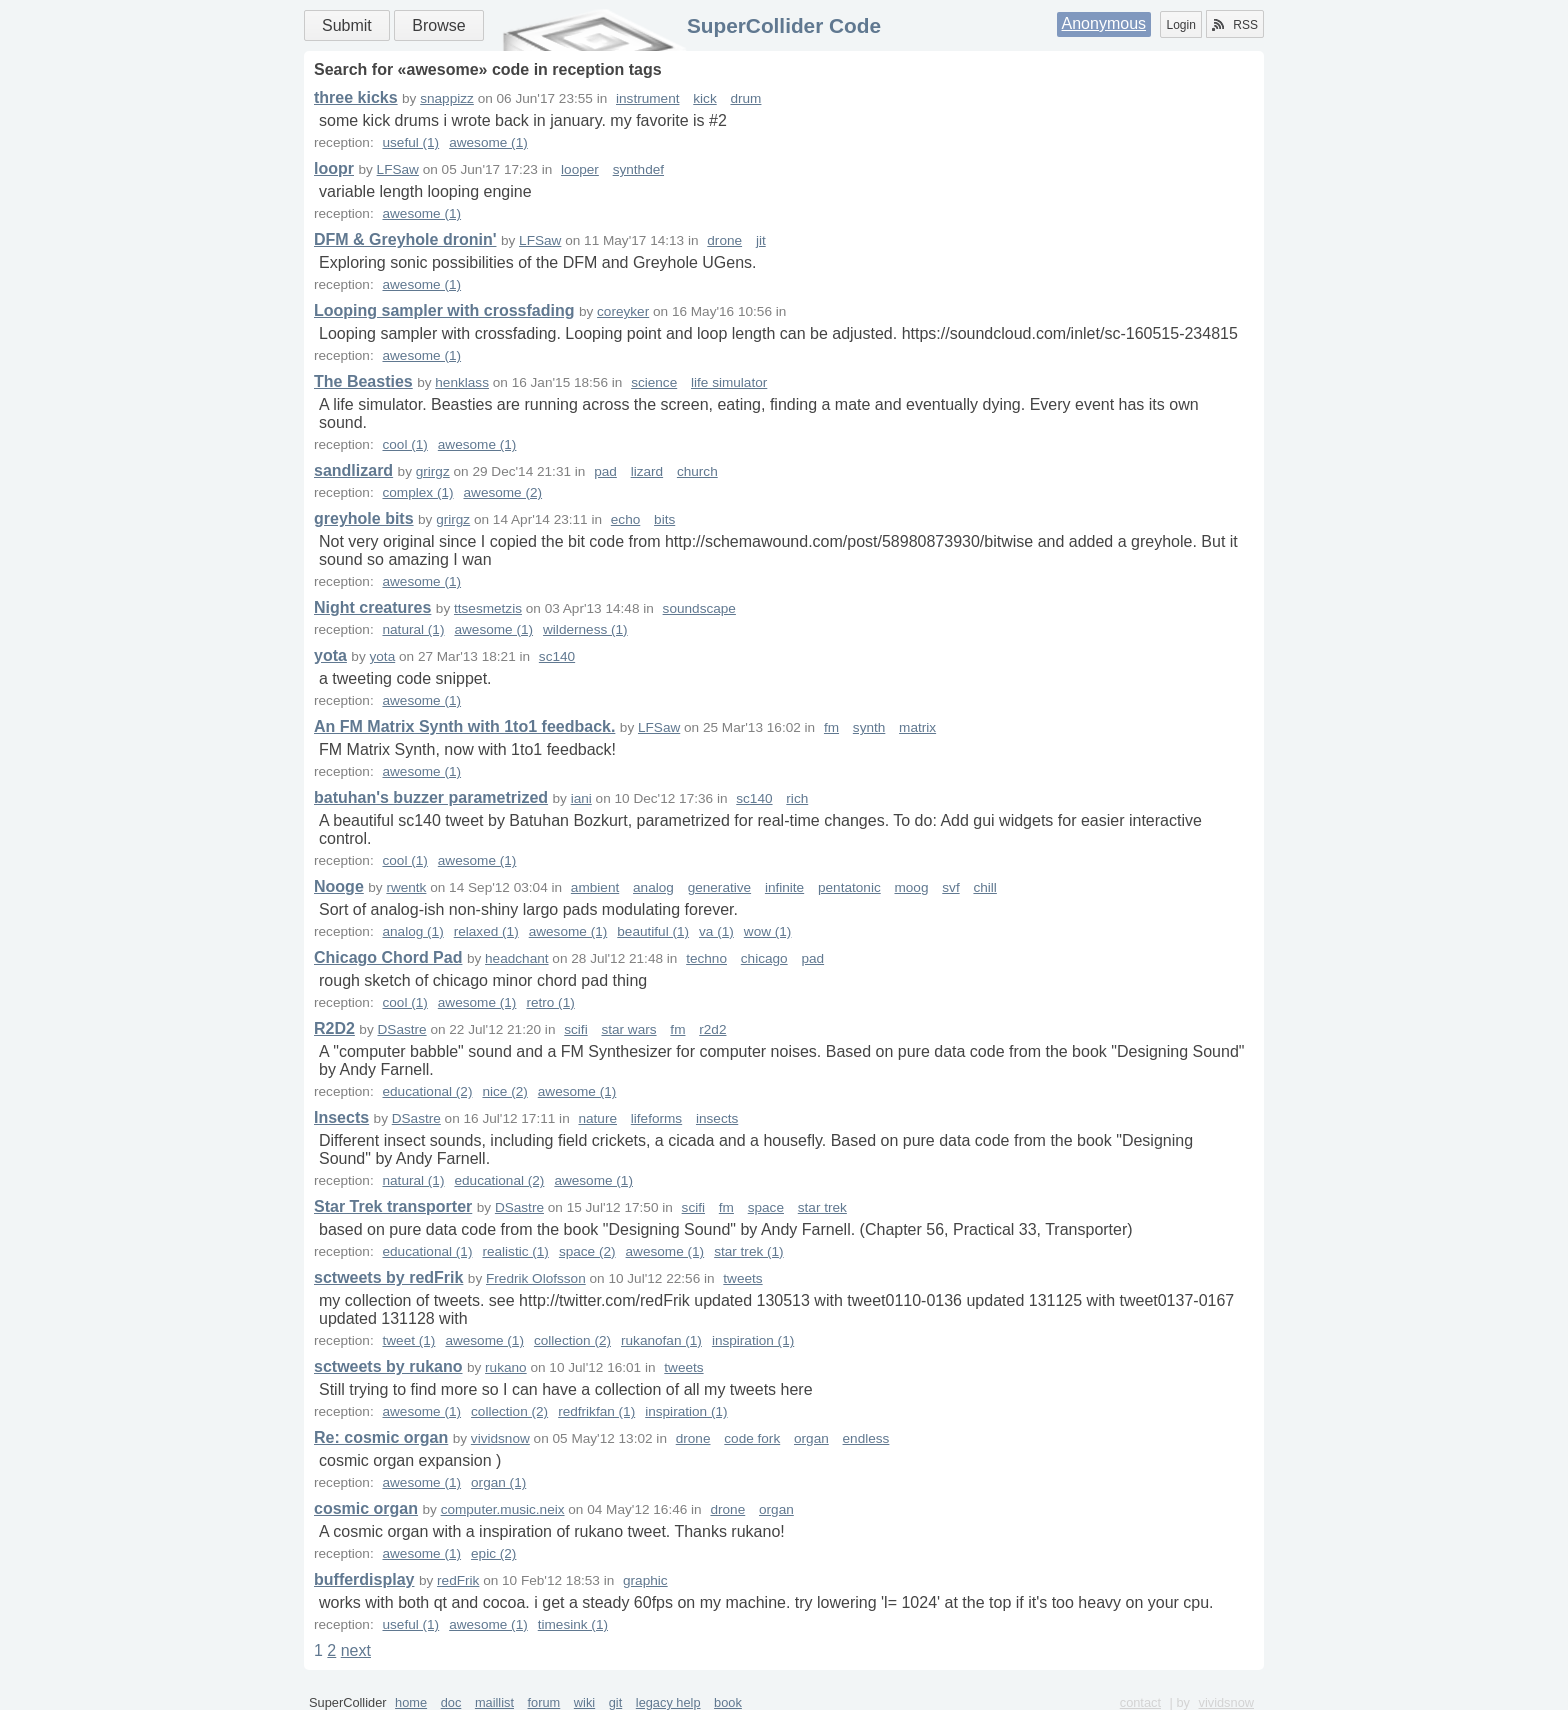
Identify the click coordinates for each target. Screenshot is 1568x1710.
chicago (764, 958)
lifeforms (656, 1118)
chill (984, 887)
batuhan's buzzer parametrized (431, 797)
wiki (584, 1702)
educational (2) (427, 1091)
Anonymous (1104, 23)
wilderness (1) (585, 629)
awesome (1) (488, 142)
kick (704, 98)
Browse (438, 25)
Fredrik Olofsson (536, 1278)
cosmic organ (366, 1508)
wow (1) (768, 931)
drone (724, 240)
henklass (462, 382)
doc (451, 1702)
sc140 (557, 656)
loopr (334, 168)
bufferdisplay (364, 1579)
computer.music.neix (503, 1509)
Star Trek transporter (393, 1206)
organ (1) (498, 1482)
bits (664, 519)
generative (719, 887)
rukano (506, 1367)
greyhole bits (364, 518)
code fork (752, 1438)
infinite (784, 887)
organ (811, 1438)
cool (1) (404, 444)
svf (950, 887)
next (356, 1650)
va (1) (716, 931)
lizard (647, 471)
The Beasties (363, 381)
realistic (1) (515, 1251)
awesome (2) (503, 492)
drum (745, 98)
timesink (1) (573, 1624)
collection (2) (572, 1340)
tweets (742, 1278)
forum (544, 1702)
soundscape (699, 608)
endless (866, 1438)
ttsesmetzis (488, 608)
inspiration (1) (753, 1340)
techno (706, 958)
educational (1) (427, 1251)
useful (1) (410, 142)
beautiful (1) (653, 931)
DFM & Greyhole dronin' (405, 239)
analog (653, 887)
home (411, 1702)
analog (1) (412, 931)
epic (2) (493, 1553)
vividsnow (500, 1438)
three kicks (356, 97)
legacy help (668, 1702)
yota (330, 655)
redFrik (458, 1580)
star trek (822, 1207)
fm (831, 727)
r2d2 (712, 1029)
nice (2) (504, 1091)
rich (797, 798)
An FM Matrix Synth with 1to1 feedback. (464, 726)
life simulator (729, 382)
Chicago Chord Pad (388, 957)
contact (1140, 1702)
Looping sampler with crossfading (444, 310)
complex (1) (417, 492)
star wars (628, 1029)
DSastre (402, 1029)
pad (605, 471)
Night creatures (372, 607)
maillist (494, 1702)
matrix (917, 727)
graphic (645, 1580)
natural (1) (413, 629)
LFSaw (398, 169)
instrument (647, 98)
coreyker (623, 311)
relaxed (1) (486, 931)
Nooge (339, 886)
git (616, 1702)
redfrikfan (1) (596, 1411)
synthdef (638, 169)
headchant (517, 958)
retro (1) (550, 1002)
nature (597, 1118)
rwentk (406, 887)
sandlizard (353, 470)
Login (1180, 25)
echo (625, 519)
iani (581, 798)
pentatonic (849, 887)
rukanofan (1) (661, 1340)
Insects (341, 1117)
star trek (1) (749, 1251)
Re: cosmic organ (381, 1437)
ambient (595, 887)
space (766, 1207)
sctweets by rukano (388, 1366)
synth (869, 727)
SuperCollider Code (784, 25)
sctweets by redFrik (388, 1277)
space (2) (587, 1251)
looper (580, 169)
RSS (1235, 25)
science (654, 382)
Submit (347, 25)
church (697, 471)
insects (717, 1118)
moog (911, 887)
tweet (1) (408, 1340)
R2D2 (334, 1028)
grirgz (433, 471)
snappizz (447, 98)
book (728, 1702)
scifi (575, 1029)
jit (761, 240)
